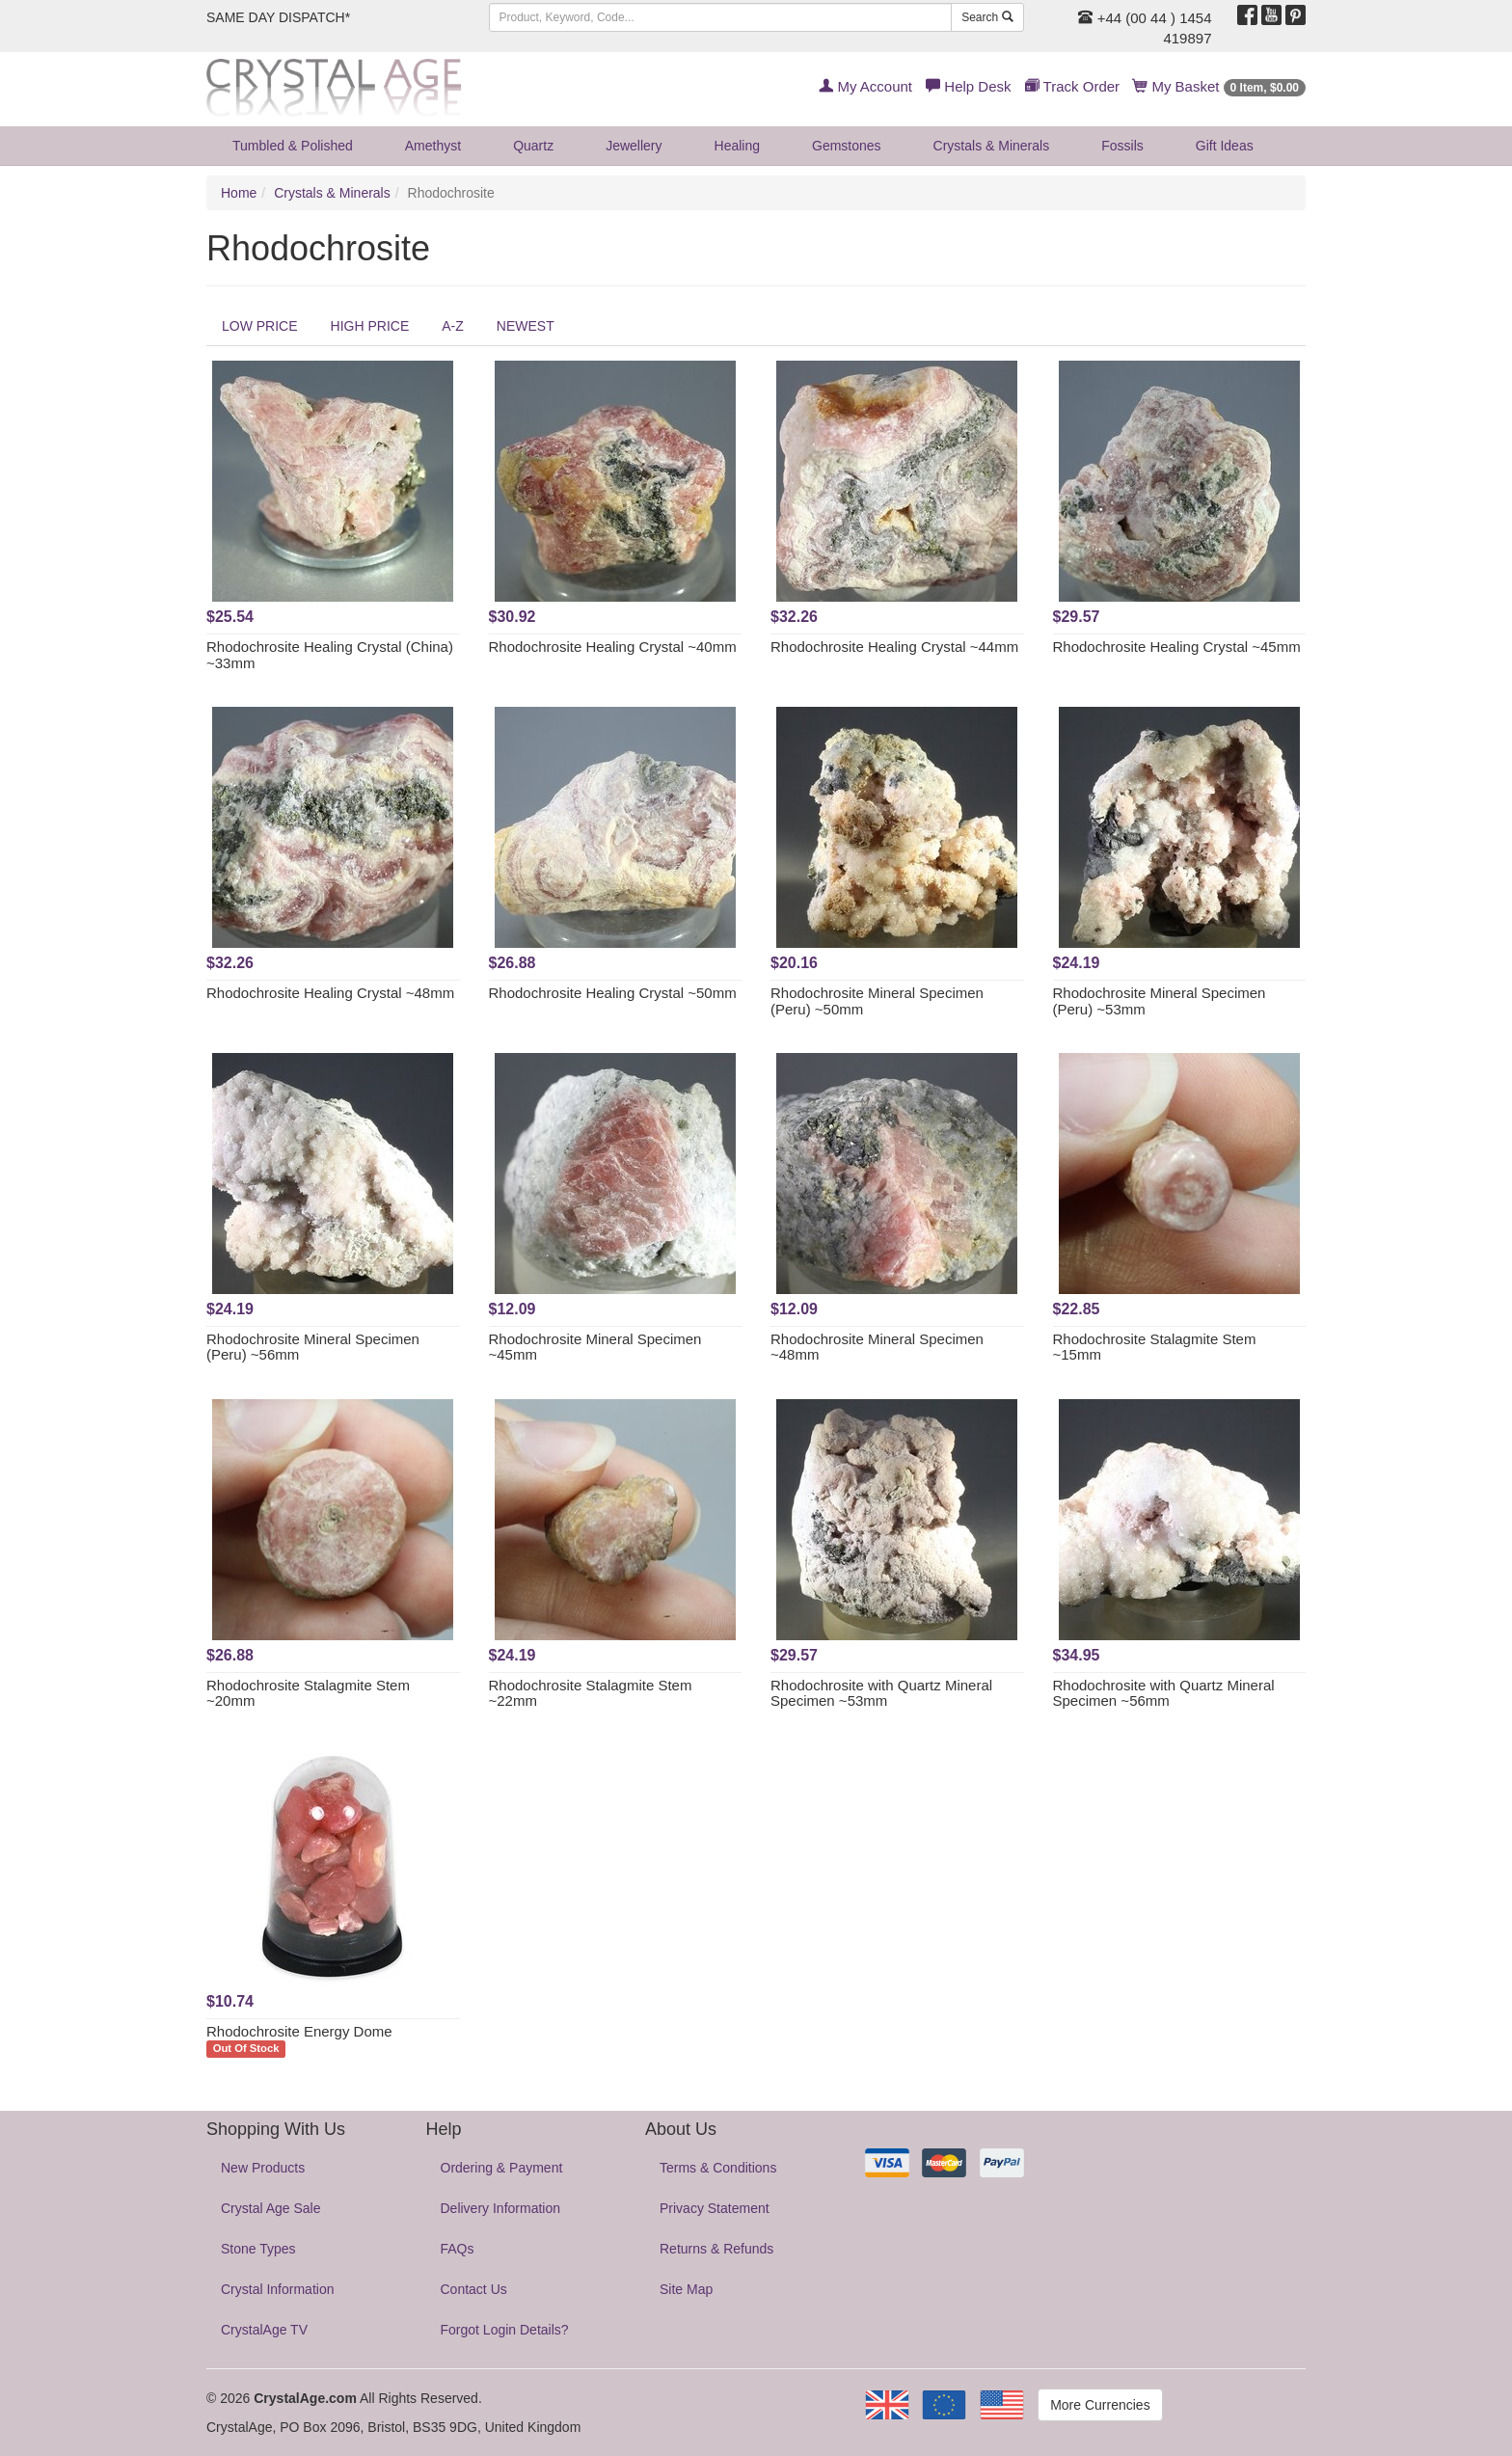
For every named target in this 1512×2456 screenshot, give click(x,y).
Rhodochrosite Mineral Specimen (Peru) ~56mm (312, 1347)
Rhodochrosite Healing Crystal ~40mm (613, 646)
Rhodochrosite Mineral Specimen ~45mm (595, 1347)
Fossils (1122, 145)
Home (238, 193)
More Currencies (1099, 2405)
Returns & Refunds (716, 2248)
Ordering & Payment (502, 2167)
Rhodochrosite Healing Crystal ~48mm (330, 993)
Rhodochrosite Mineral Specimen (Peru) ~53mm (1159, 1001)
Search (986, 17)
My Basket (1219, 86)
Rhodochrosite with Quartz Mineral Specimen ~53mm (881, 1693)
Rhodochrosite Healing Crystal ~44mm (894, 646)
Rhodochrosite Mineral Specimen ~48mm (877, 1347)
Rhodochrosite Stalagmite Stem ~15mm (1154, 1347)
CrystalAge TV (264, 2329)
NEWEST (525, 326)
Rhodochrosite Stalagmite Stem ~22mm (590, 1693)
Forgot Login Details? (505, 2329)
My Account (865, 86)
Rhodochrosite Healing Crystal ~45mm (1177, 646)
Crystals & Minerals (991, 145)
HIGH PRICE (370, 326)
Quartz (533, 145)
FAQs (457, 2248)
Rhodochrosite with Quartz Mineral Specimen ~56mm (1164, 1693)
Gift (1225, 145)
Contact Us (474, 2289)
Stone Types (258, 2248)
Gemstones (846, 145)
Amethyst (433, 145)
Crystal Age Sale (271, 2208)
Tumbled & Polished (292, 145)
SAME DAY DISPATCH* (278, 17)
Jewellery (634, 145)
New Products (263, 2167)
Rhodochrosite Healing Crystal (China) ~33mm (329, 654)
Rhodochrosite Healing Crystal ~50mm (613, 993)
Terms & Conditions (718, 2167)
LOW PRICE (260, 326)
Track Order (1072, 86)
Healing (737, 145)
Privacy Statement (715, 2208)
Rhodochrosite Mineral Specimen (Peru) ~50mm (877, 1001)
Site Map (686, 2289)
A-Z (453, 326)
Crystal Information (277, 2289)
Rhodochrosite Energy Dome (299, 2031)
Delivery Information (501, 2208)
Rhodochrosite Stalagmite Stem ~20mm (308, 1693)
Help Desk (968, 86)
